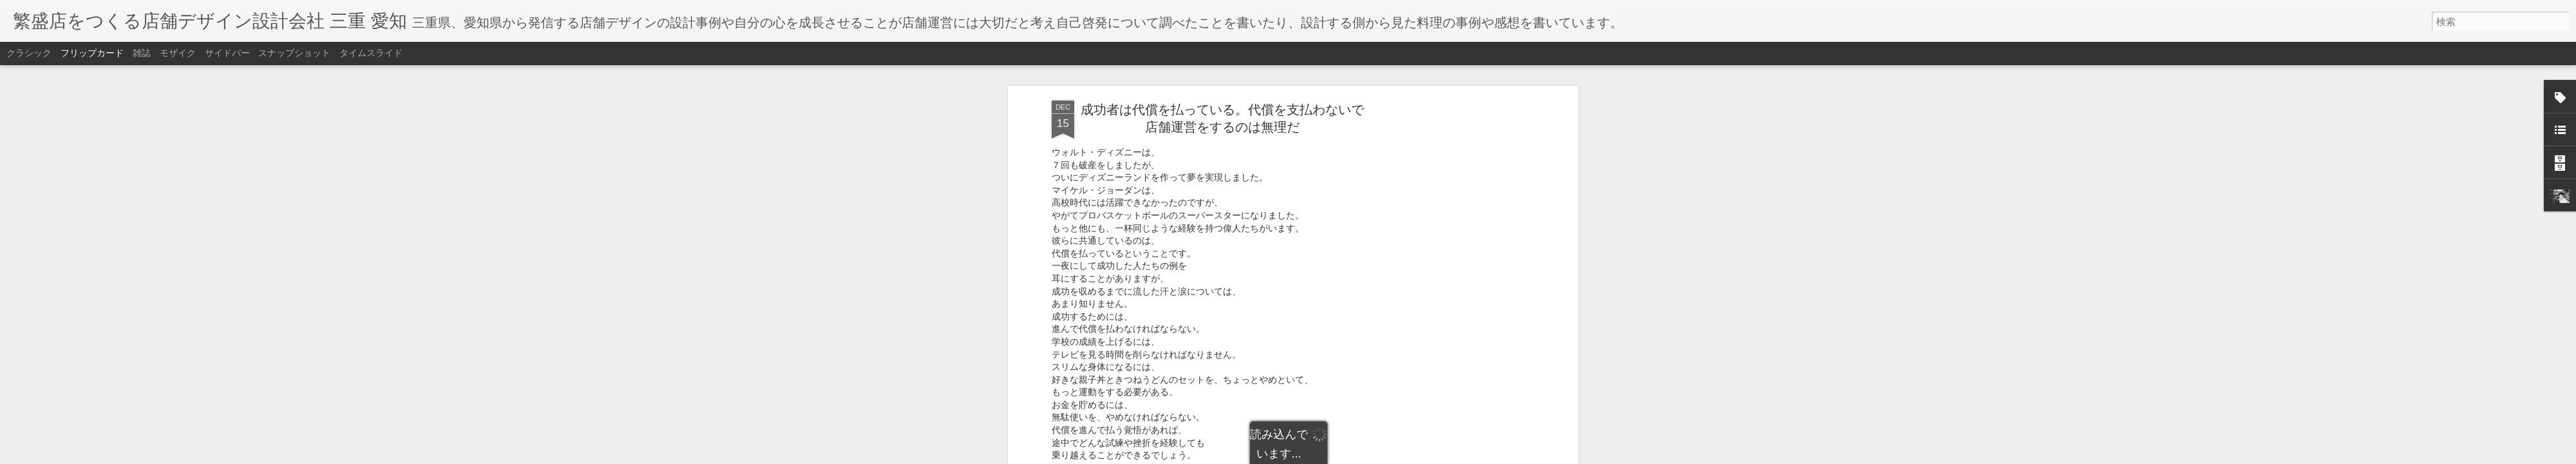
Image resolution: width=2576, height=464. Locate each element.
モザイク (178, 53)
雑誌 (142, 53)
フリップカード (92, 53)
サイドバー (227, 53)
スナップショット (294, 53)
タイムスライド (370, 53)
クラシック (29, 53)
